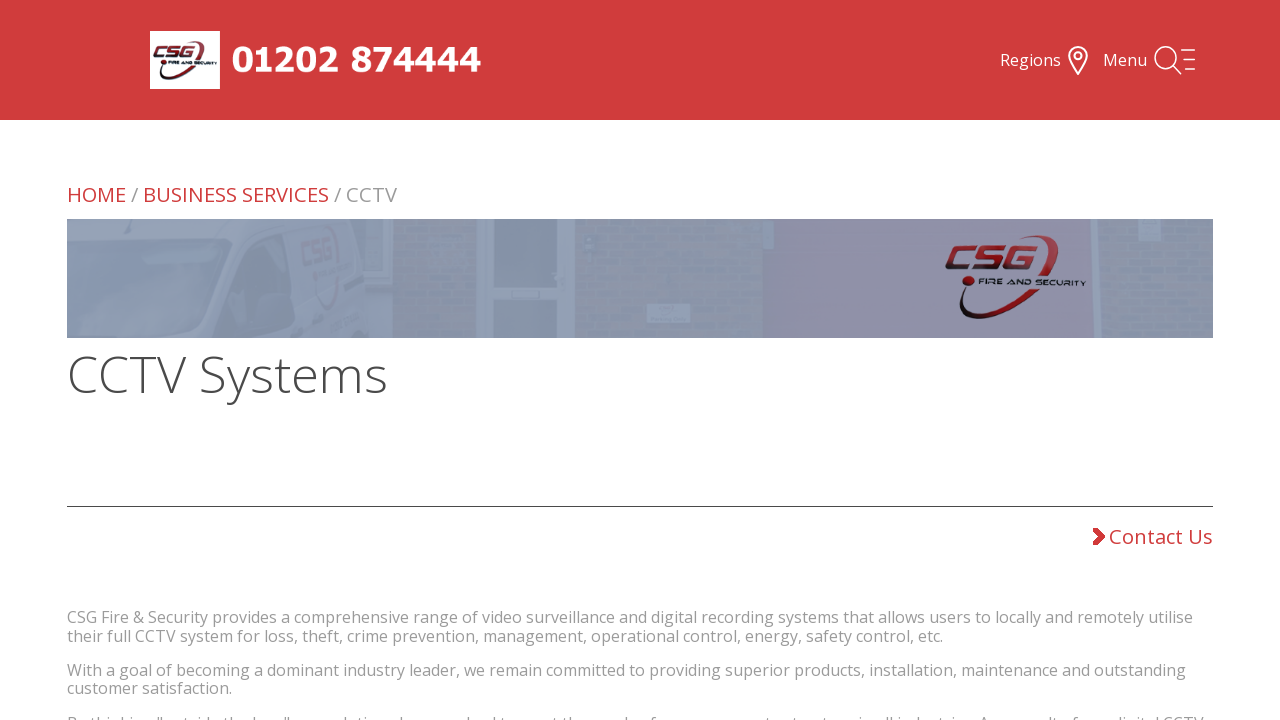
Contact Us (1150, 536)
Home (96, 194)
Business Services (236, 194)
